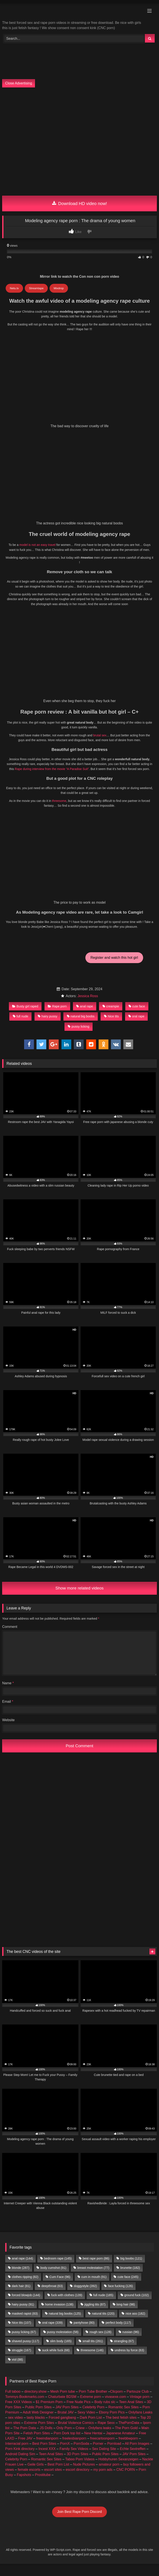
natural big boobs (80, 976)
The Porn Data (24, 2297)
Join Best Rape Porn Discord (79, 2381)
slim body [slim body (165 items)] (60, 2210)
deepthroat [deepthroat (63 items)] (52, 2155)
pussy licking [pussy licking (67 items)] (24, 2201)
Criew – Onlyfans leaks (93, 2297)
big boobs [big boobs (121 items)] (131, 2128)
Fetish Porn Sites (36, 2303)
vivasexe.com (115, 2266)
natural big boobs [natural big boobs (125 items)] (65, 2183)
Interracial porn (16, 2313)
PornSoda (81, 2313)
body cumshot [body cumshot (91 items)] (53, 2137)
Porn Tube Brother (93, 2261)
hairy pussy (47, 976)
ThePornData (128, 2292)
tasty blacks (36, 2287)
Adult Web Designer (38, 2282)
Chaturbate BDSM (62, 2266)
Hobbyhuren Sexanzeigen (118, 2329)
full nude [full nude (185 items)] (103, 2164)
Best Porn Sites (44, 2313)
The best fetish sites (121, 2287)
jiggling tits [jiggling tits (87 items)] (95, 2173)
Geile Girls (35, 2334)
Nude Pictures (84, 2334)
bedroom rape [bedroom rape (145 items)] (58, 2128)
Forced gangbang (62, 2287)
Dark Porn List (91, 2287)
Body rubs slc (104, 2271)
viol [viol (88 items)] (17, 2229)
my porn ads (103, 2339)
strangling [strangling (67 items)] (124, 2210)
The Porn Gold (126, 2297)
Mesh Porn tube (62, 2261)
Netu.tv (14, 288)
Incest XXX (47, 2318)
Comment (9, 1586)
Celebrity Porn (93, 2277)
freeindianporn (47, 2308)
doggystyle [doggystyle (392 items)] (85, 2155)
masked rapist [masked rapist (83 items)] (25, 2183)
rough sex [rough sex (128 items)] (100, 2201)
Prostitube (43, 2344)
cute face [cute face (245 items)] (128, 2146)
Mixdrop (59, 288)
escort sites (53, 2339)
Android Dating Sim (20, 2323)
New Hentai (93, 2303)
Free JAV (25, 2308)
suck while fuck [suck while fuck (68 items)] (56, 2219)
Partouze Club (138, 2261)
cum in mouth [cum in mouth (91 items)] (93, 2146)
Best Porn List (58, 2334)
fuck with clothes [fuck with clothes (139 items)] (66, 2164)
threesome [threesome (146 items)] (92, 2219)
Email (7, 1661)
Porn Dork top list (67, 2303)
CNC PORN (125, 2339)
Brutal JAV (66, 2282)
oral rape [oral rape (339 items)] (52, 2192)
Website (8, 1680)
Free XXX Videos (18, 2271)
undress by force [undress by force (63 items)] (129, 2219)
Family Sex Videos (74, 2318)
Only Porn (64, 2297)
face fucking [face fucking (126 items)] (120, 2155)
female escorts (29, 2339)
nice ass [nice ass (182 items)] (135, 2183)
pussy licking (78, 986)
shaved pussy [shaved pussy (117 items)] (25, 2210)
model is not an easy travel (37, 545)
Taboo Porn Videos (79, 2329)
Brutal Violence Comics (76, 2292)
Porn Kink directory (20, 2318)
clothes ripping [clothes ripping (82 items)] (25, 2146)
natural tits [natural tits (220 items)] (103, 2183)
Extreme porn (90, 2266)
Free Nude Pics (79, 2271)
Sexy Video (86, 2282)
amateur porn (109, 2334)
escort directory (77, 2339)
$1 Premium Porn (49, 2271)
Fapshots (24, 2344)
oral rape (136, 976)
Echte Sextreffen (133, 2318)
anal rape (84, 966)
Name (8, 1643)
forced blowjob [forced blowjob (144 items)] (26, 2164)
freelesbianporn (74, 2308)
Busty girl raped (25, 966)
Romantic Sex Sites (123, 2277)
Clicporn (116, 2261)
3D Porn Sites (77, 2323)
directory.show (35, 2261)
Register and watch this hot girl (114, 937)
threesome (59, 801)
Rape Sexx (106, 2292)
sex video (15, 2287)
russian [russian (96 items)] (131, 2201)
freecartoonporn (102, 2308)
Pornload (114, 2313)
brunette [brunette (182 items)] (130, 2137)
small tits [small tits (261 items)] (93, 2210)
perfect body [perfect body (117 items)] (118, 2192)
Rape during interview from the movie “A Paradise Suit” (52, 769)
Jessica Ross (88, 956)
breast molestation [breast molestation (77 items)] (93, 2137)
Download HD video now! (79, 203)
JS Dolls (46, 2297)
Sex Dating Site (104, 2318)
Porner (98, 2313)
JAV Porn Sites (66, 2277)
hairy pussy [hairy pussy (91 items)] (23, 2173)
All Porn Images (137, 2313)
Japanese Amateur (120, 2303)
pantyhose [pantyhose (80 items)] (84, 2192)
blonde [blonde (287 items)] (20, 2137)
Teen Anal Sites (131, 2271)
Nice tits (111, 976)
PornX (65, 2313)
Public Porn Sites (38, 2277)
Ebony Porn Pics (111, 2282)
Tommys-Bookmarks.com (24, 2266)
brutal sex (99, 735)
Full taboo (12, 2261)
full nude (20, 976)
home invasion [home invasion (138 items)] (59, 2173)
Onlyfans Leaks (140, 2282)
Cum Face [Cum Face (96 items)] (59, 2146)
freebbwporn (128, 2308)
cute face (137, 966)
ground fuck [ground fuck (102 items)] (136, 2164)
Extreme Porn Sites (39, 2292)
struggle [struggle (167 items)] (21, 2219)
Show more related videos (79, 1548)
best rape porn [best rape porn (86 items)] (96, 2128)
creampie (111, 966)
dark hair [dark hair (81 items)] (21, 2155)
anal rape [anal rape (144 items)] (22, 2128)
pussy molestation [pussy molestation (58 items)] (62, 2201)
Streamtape (36, 288)
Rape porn (57, 966)
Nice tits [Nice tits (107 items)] (21, 2192)
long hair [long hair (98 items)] (125, 2173)
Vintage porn (139, 2266)
